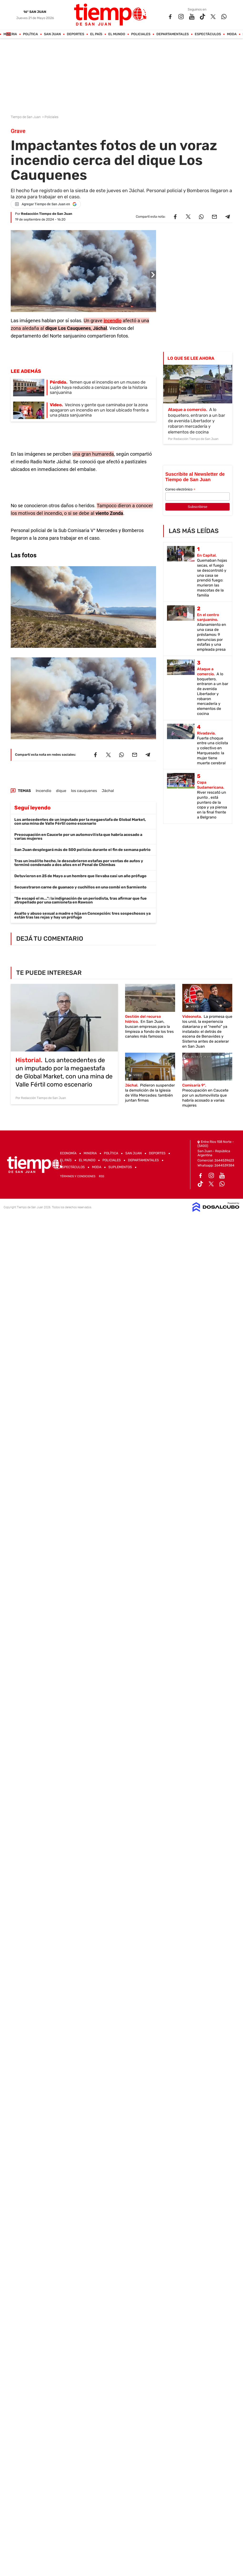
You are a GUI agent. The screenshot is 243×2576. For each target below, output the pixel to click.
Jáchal (108, 790)
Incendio (43, 790)
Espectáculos (208, 34)
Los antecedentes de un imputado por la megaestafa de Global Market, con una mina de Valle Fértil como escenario (80, 821)
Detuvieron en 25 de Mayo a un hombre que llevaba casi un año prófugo (80, 876)
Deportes (75, 34)
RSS (101, 1176)
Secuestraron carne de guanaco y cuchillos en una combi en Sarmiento (80, 887)
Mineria (10, 34)
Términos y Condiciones (77, 1176)
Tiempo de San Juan (26, 117)
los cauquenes (84, 790)
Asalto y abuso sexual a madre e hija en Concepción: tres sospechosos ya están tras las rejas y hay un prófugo (82, 915)
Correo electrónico (180, 489)
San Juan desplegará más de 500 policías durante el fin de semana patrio (82, 849)
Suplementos (120, 1167)
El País (96, 34)
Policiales (141, 34)
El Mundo (116, 34)
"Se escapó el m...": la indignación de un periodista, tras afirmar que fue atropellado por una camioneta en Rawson (80, 900)
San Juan (52, 34)
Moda (232, 34)
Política (30, 34)
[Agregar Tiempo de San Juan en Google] (46, 204)
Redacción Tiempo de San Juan (46, 214)
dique (61, 790)
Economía (68, 1153)
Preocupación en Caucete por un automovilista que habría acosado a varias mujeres (78, 836)
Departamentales (173, 34)
